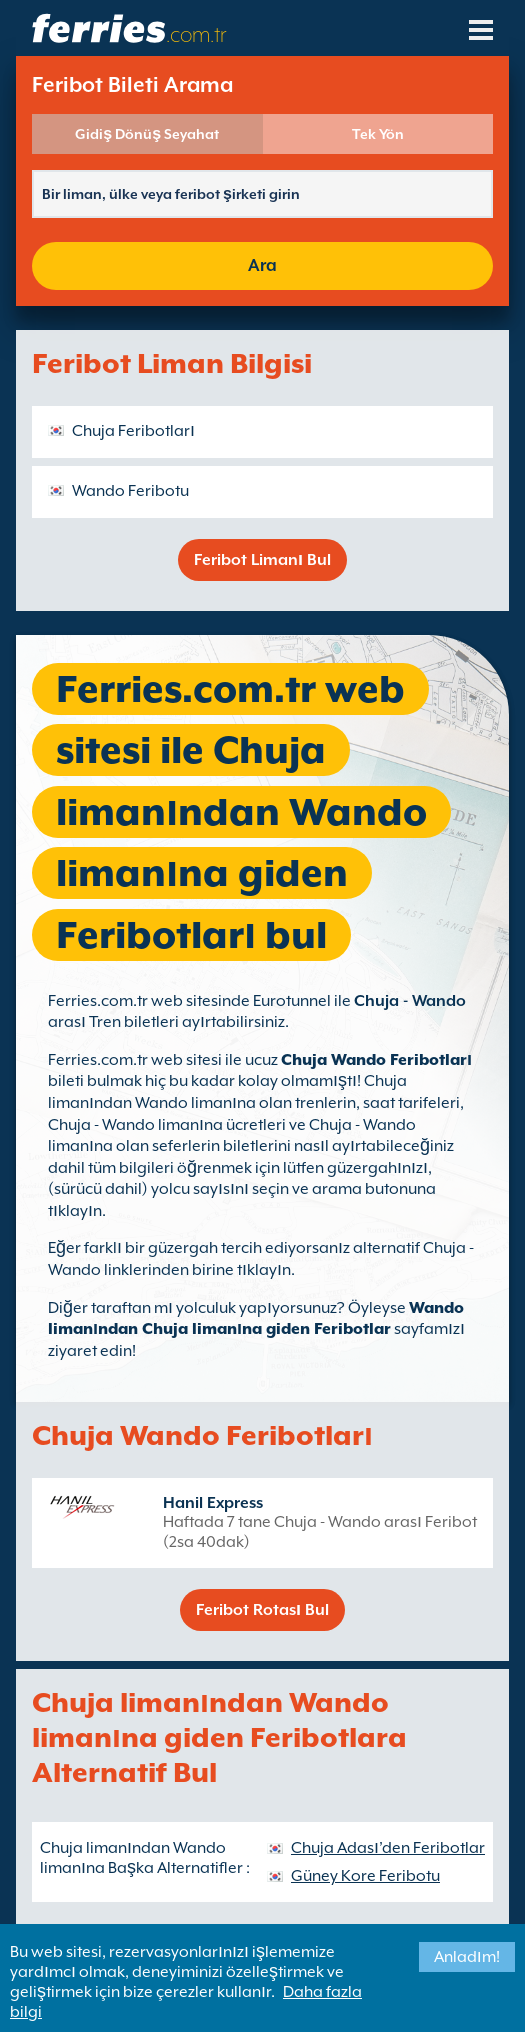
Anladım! (467, 1957)
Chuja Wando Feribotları (376, 1060)
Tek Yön (378, 134)
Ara (262, 265)
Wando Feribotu (130, 491)
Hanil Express (213, 1503)
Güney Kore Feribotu (365, 1876)
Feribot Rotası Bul (262, 1610)
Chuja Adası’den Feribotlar (388, 1848)
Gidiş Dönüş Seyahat (147, 134)
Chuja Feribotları (133, 431)
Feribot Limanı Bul (262, 560)
